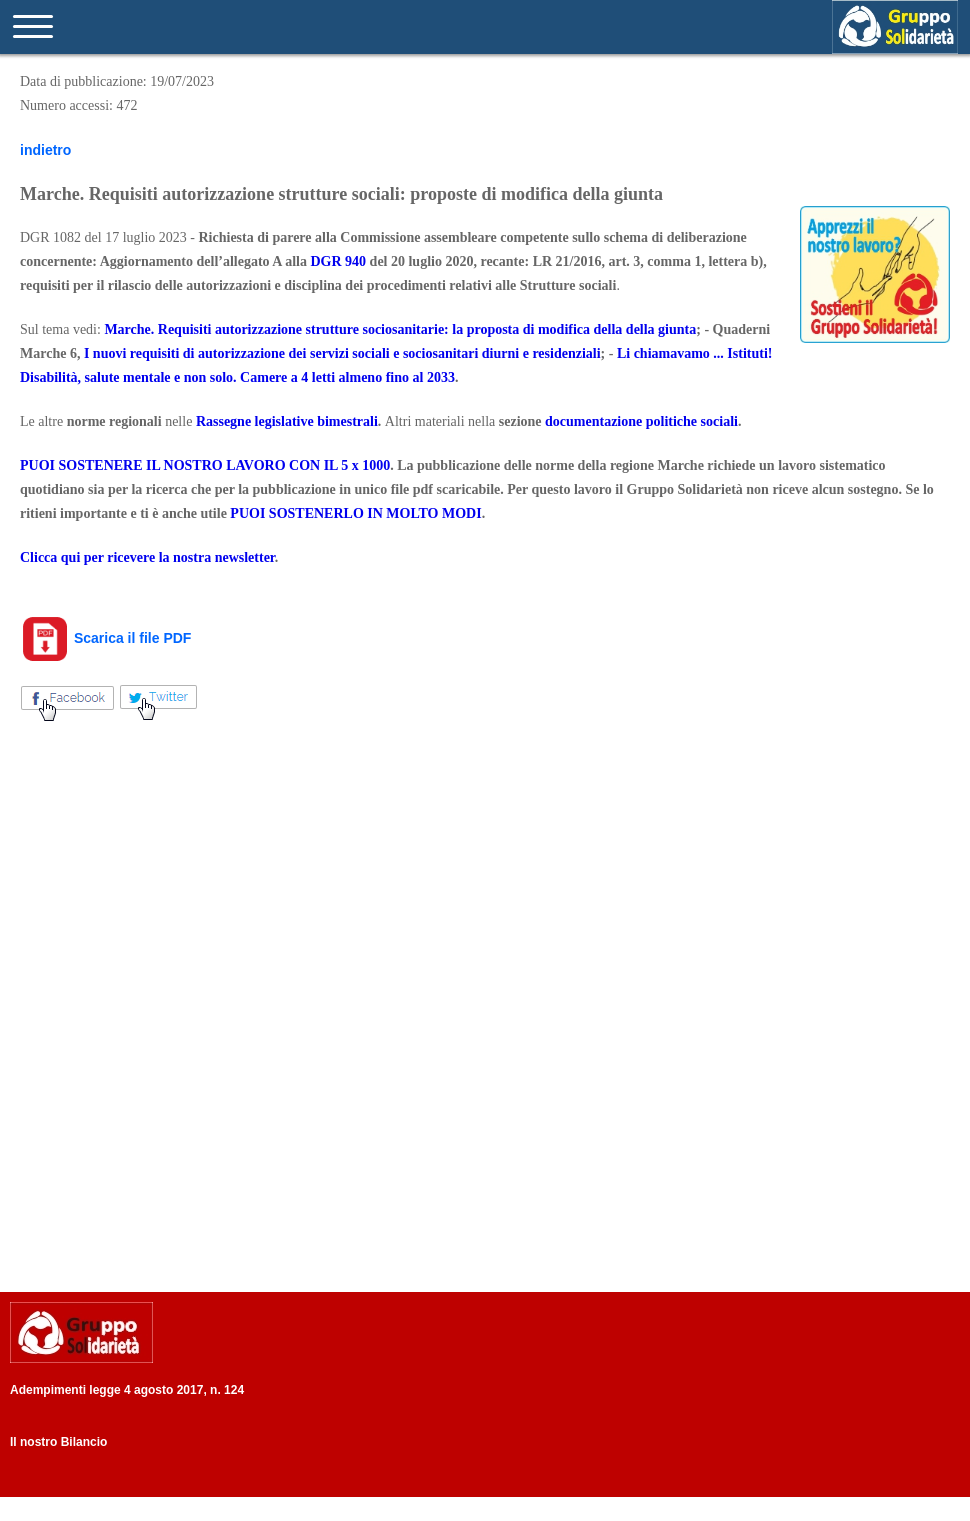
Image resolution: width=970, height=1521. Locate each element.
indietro (45, 150)
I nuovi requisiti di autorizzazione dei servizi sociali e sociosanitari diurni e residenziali (342, 353)
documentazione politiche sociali (641, 421)
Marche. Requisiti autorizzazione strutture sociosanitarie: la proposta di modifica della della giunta (400, 329)
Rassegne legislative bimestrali (287, 421)
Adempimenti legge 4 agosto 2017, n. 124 (127, 1390)
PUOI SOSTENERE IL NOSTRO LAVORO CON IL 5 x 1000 (205, 465)
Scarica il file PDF (105, 638)
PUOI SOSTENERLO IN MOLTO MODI (355, 513)
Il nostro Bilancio (58, 1442)
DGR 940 (338, 261)
